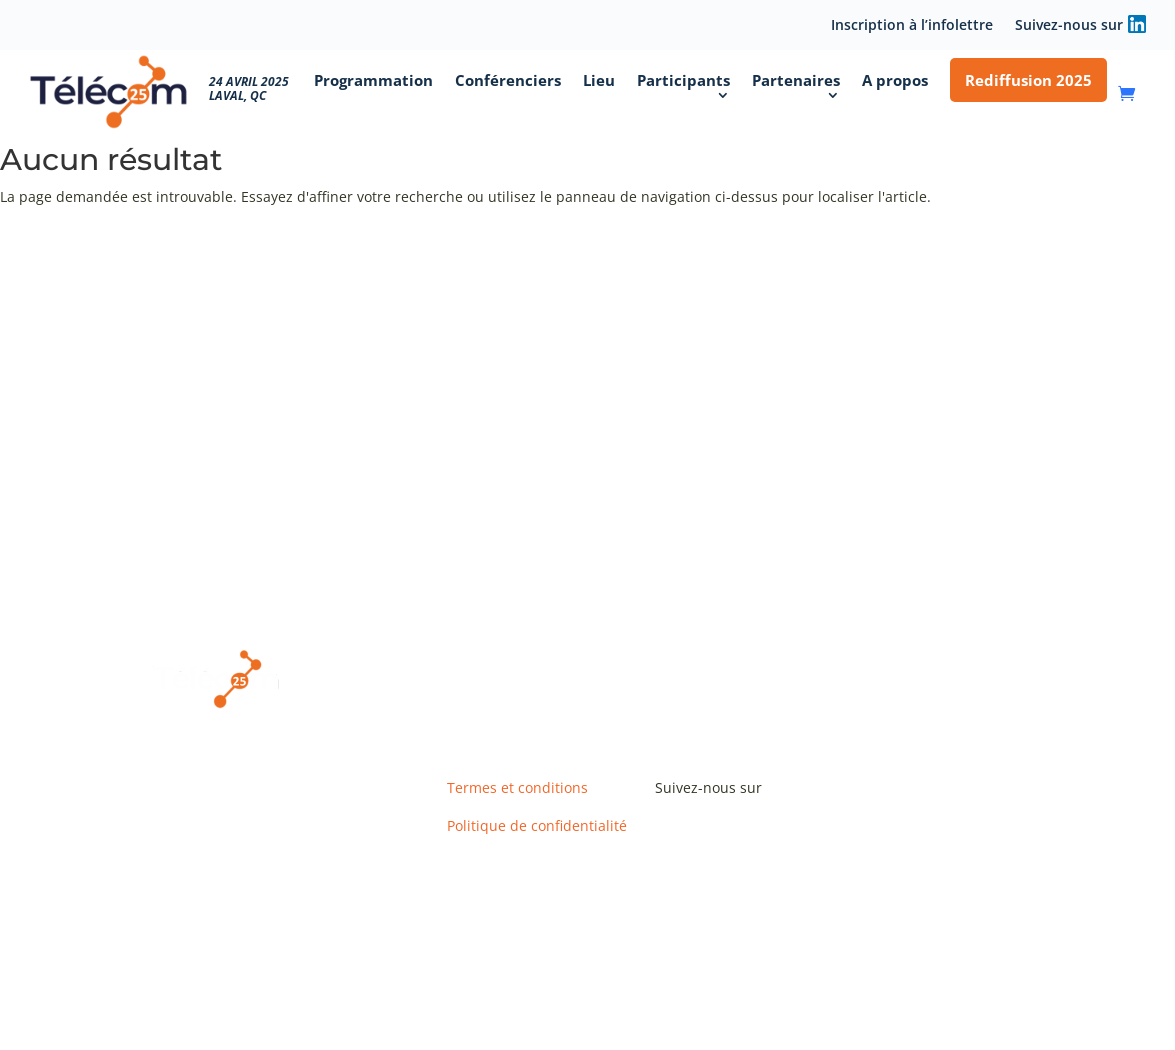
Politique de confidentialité (537, 825)
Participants (683, 80)
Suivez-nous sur (1069, 26)
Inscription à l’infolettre (912, 26)
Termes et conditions (517, 787)
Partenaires (796, 80)
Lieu (599, 80)
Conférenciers (508, 80)
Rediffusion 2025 (1028, 80)
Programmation (373, 80)
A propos (895, 80)
